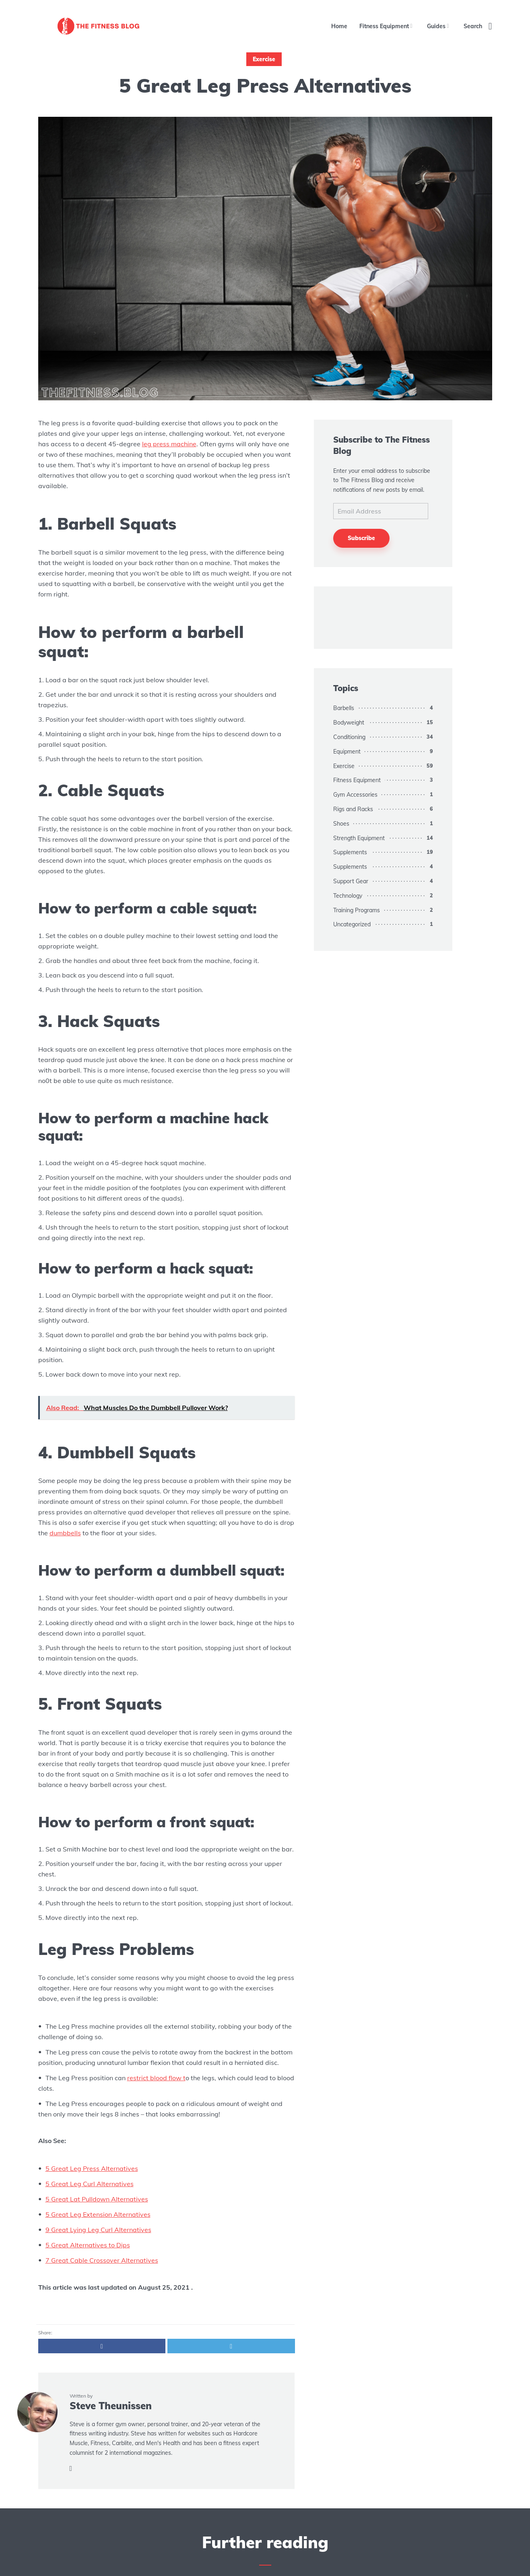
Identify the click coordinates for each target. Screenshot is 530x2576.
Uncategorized (352, 924)
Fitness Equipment (384, 26)
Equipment (347, 751)
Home (339, 26)
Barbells (343, 708)
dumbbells (65, 1533)
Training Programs (356, 910)
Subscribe (361, 538)
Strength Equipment (359, 838)
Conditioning (349, 737)
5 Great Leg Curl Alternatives (89, 2184)
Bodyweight (348, 722)
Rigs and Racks (353, 809)
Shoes (341, 823)
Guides (436, 26)
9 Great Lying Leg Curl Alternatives (98, 2230)
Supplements (350, 852)
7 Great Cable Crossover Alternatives (101, 2260)
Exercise (264, 59)
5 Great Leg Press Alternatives (91, 2168)
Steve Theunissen (111, 2406)
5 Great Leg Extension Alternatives (98, 2214)
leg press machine (169, 444)
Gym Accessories (355, 794)
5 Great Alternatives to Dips (87, 2245)
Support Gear (350, 881)
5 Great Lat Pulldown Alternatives (96, 2199)
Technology (347, 895)
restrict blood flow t (156, 2078)
